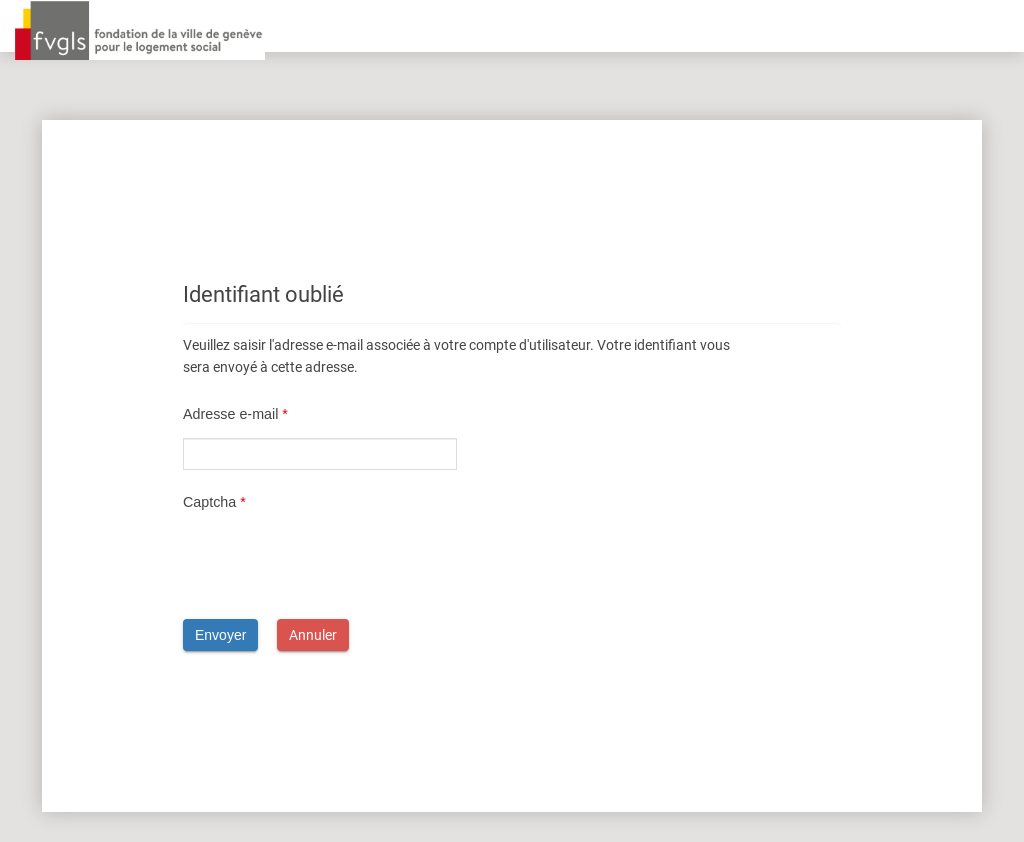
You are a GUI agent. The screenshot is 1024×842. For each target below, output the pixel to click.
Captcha (214, 502)
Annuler (313, 635)
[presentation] (335, 565)
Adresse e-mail (235, 414)
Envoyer (220, 635)
